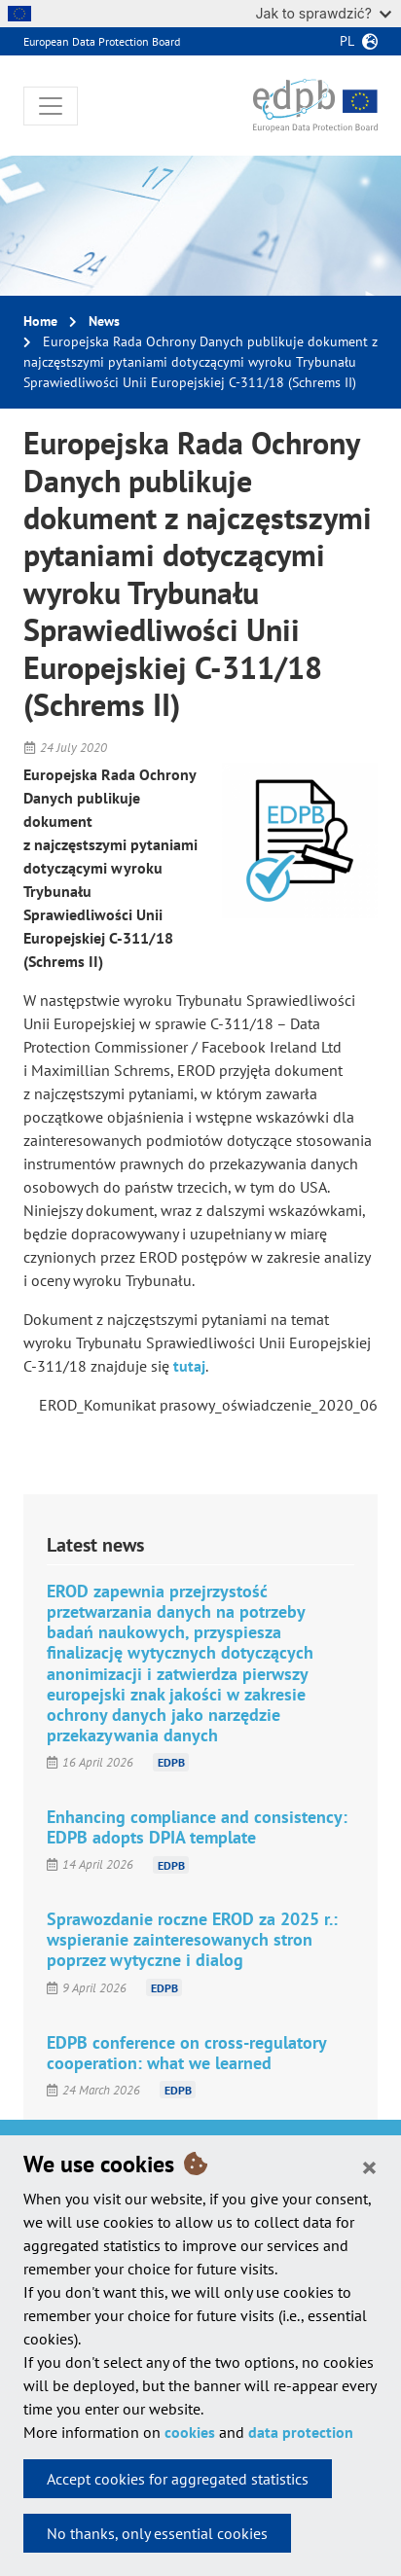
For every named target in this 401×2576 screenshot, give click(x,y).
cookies (189, 2432)
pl (347, 41)
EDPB (171, 1762)
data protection (300, 2432)
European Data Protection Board (101, 41)
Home (40, 321)
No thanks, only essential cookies (157, 2533)
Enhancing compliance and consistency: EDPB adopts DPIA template (197, 1827)
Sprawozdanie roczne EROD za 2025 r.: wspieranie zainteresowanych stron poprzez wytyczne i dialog (192, 1939)
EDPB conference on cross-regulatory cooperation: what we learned (186, 2052)
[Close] (369, 2166)
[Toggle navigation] (50, 106)
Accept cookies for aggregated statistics (178, 2478)
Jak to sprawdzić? (323, 13)
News (104, 321)
